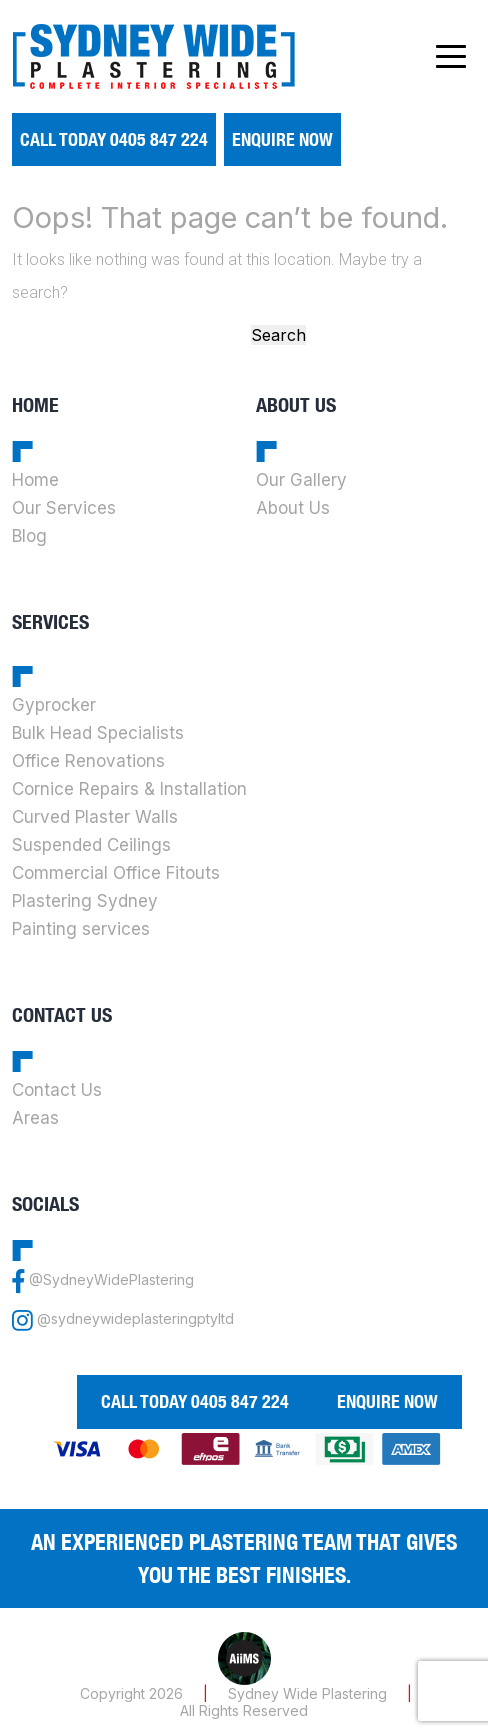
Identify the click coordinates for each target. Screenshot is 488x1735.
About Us (293, 508)
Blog (29, 536)
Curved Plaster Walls (95, 817)
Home (35, 480)
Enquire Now (282, 139)
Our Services (64, 508)
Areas (35, 1118)
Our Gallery (301, 480)
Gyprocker (54, 705)
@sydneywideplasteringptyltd (135, 1319)
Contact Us (57, 1090)
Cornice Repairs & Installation (129, 789)
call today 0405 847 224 (114, 139)
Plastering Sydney (85, 901)
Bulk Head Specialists (98, 733)
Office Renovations (88, 761)
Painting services (81, 929)
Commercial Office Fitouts (116, 873)
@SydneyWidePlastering (111, 1280)
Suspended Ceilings (91, 845)
